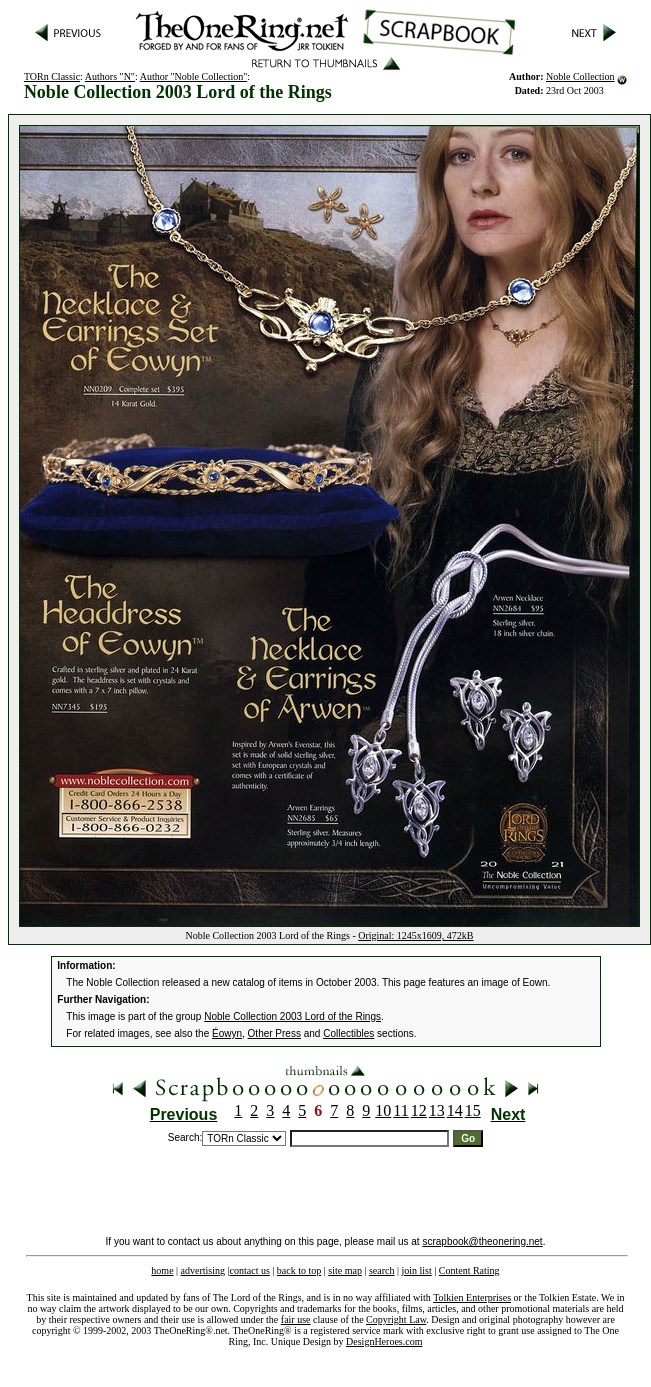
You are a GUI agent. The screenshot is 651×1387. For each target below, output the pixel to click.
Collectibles (348, 1033)
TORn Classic (52, 76)
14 (455, 1110)
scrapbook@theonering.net (482, 1241)
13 (437, 1110)
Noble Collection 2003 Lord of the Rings (292, 1016)
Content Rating (469, 1270)
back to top (299, 1270)
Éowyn (227, 1033)
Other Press (274, 1033)
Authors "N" (110, 76)
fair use (296, 1319)
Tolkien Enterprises (472, 1297)
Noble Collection (580, 76)
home (162, 1270)
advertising (203, 1270)
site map (345, 1270)
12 (419, 1110)
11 (400, 1110)
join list (416, 1270)
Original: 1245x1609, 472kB (415, 935)
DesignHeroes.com (384, 1341)
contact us (250, 1270)
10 (383, 1110)
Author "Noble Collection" (194, 76)
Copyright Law (396, 1319)
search (382, 1270)
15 (473, 1110)
